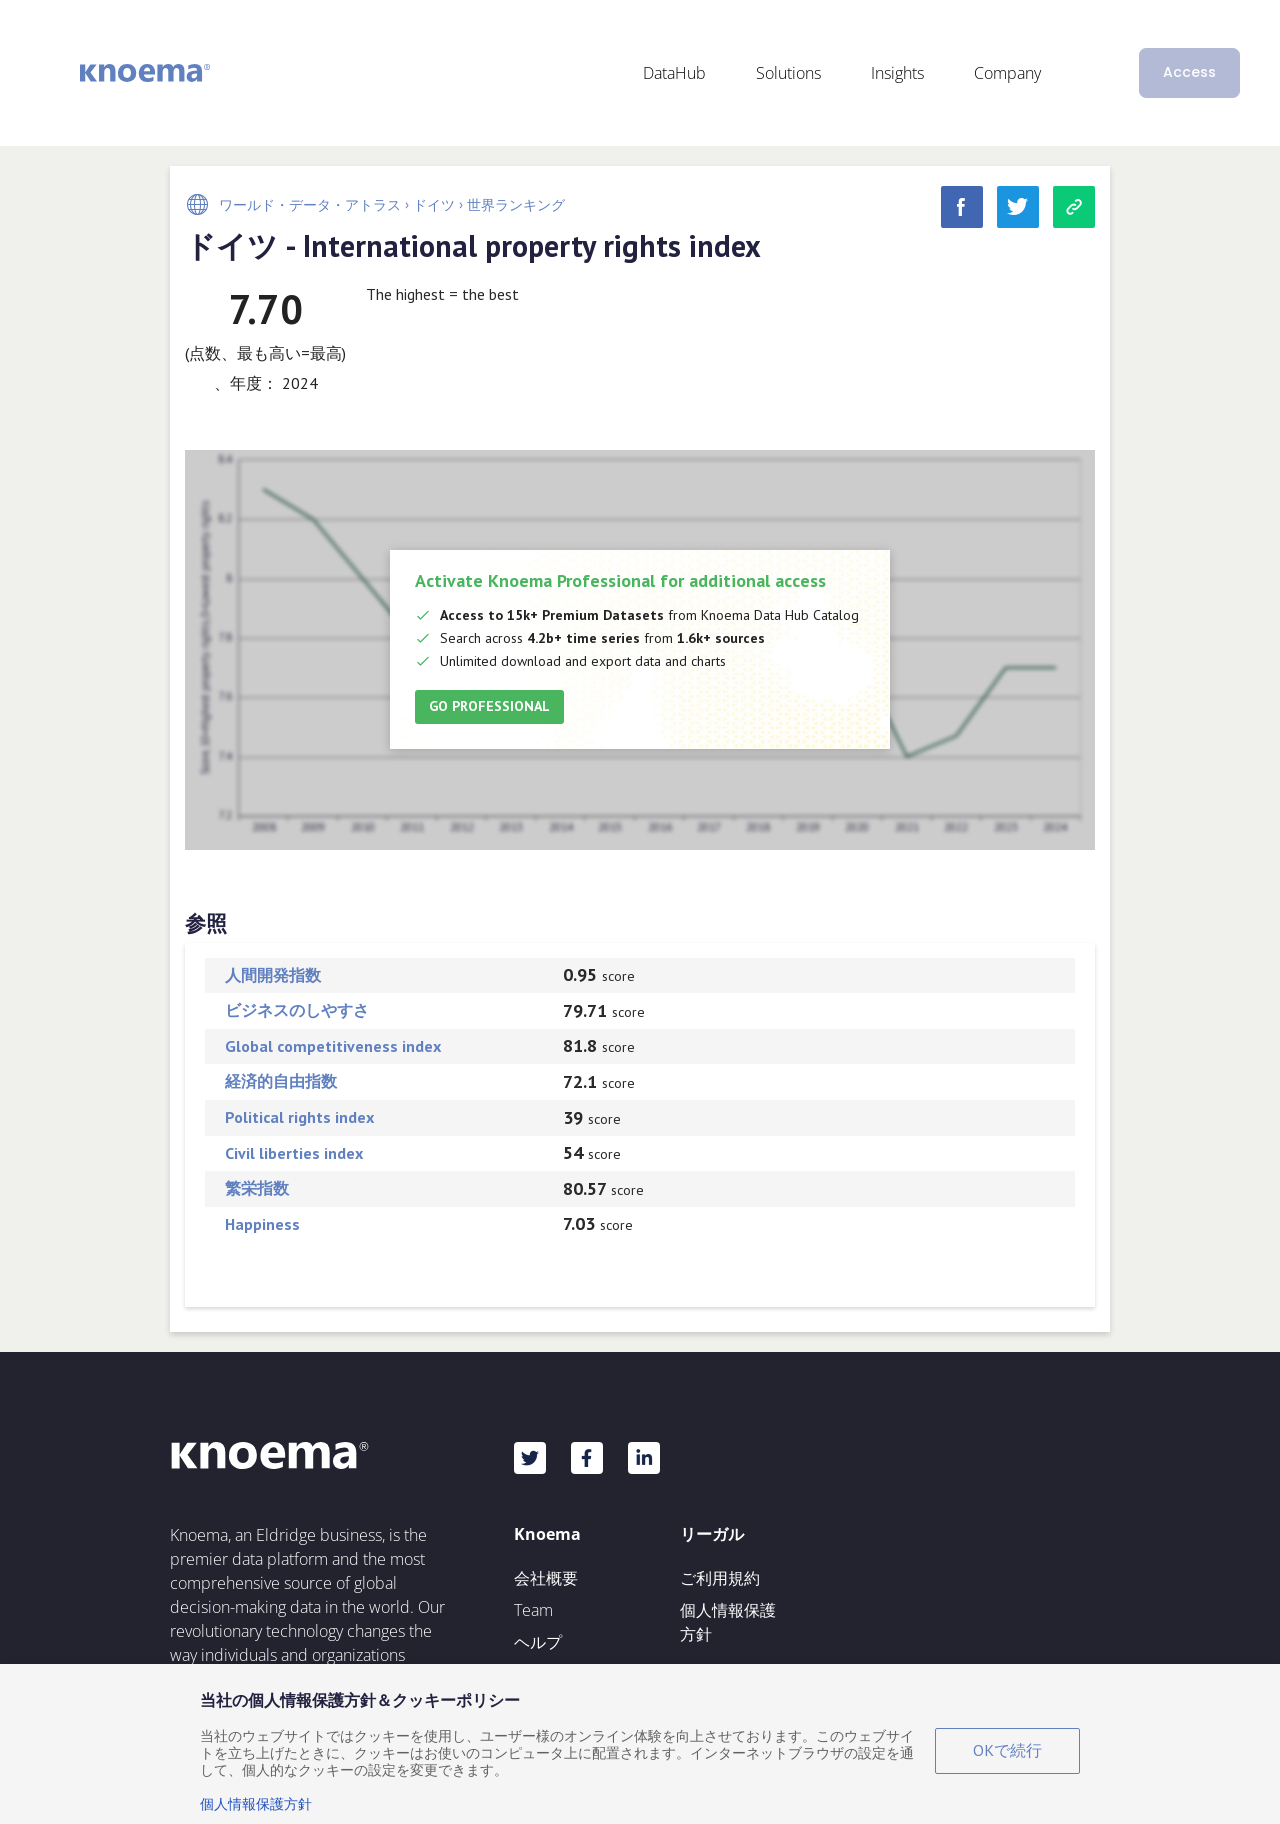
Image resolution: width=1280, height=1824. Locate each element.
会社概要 (546, 1578)
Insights (897, 73)
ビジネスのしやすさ (297, 1010)
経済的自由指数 (281, 1081)
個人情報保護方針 (728, 1622)
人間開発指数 (273, 975)
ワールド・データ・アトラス (310, 205)
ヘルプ (538, 1642)
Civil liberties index (294, 1153)
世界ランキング (516, 205)
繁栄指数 (257, 1188)
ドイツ (434, 205)
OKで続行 (1007, 1750)
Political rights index (299, 1117)
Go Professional (489, 706)
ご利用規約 (720, 1578)
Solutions (788, 73)
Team (533, 1610)
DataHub (674, 73)
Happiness (262, 1224)
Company (1007, 73)
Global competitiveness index (333, 1046)
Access (1189, 72)
